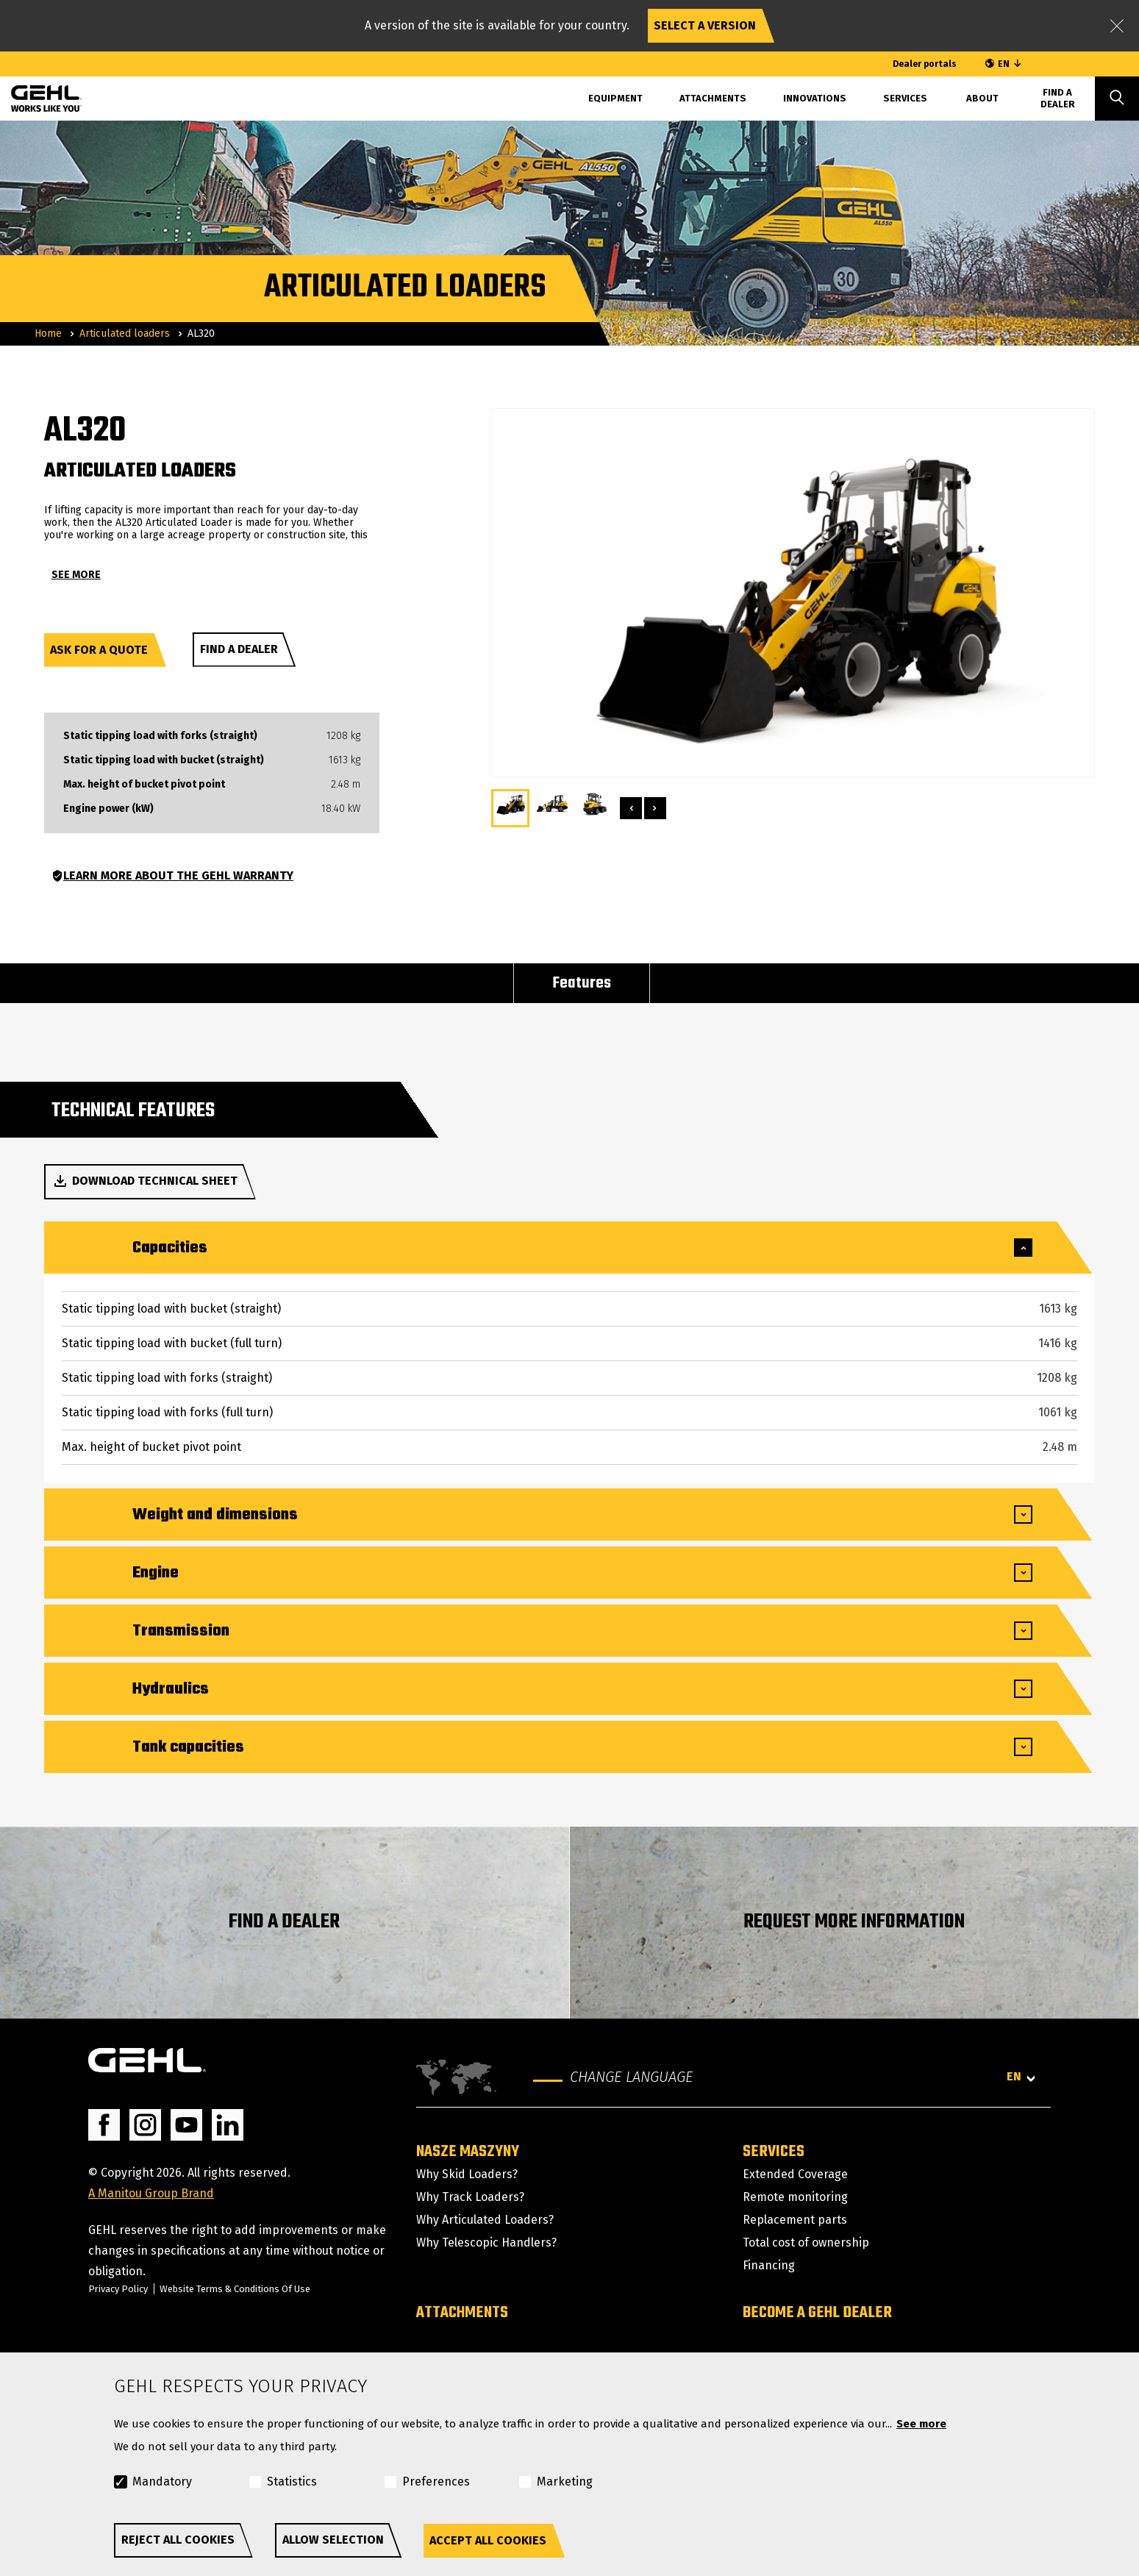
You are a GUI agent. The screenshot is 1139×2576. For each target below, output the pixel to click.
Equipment (615, 98)
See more (921, 2423)
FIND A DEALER (284, 1922)
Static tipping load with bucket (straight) (163, 760)
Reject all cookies (178, 2540)
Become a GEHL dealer (817, 2312)
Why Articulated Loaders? (485, 2220)
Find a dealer (239, 649)
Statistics (292, 2481)
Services (905, 98)
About (982, 98)
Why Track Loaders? (470, 2197)
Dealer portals (925, 64)
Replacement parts (795, 2220)
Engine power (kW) (108, 809)
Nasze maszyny (467, 2151)
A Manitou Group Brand (151, 2193)
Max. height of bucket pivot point (144, 785)
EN (1004, 64)
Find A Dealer (1057, 98)
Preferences (436, 2481)
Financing (769, 2265)
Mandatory (162, 2481)
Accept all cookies (487, 2540)
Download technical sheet (144, 1181)
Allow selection (333, 2540)
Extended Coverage (795, 2174)
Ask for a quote (99, 650)
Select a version (705, 25)
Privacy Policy (118, 2288)
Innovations (814, 98)
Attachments (712, 98)
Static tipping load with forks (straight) (160, 736)
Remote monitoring (795, 2197)
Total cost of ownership (806, 2242)
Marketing (565, 2481)
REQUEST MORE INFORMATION (854, 1922)
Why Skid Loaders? (467, 2174)
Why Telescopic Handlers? (486, 2242)
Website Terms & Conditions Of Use (235, 2288)
